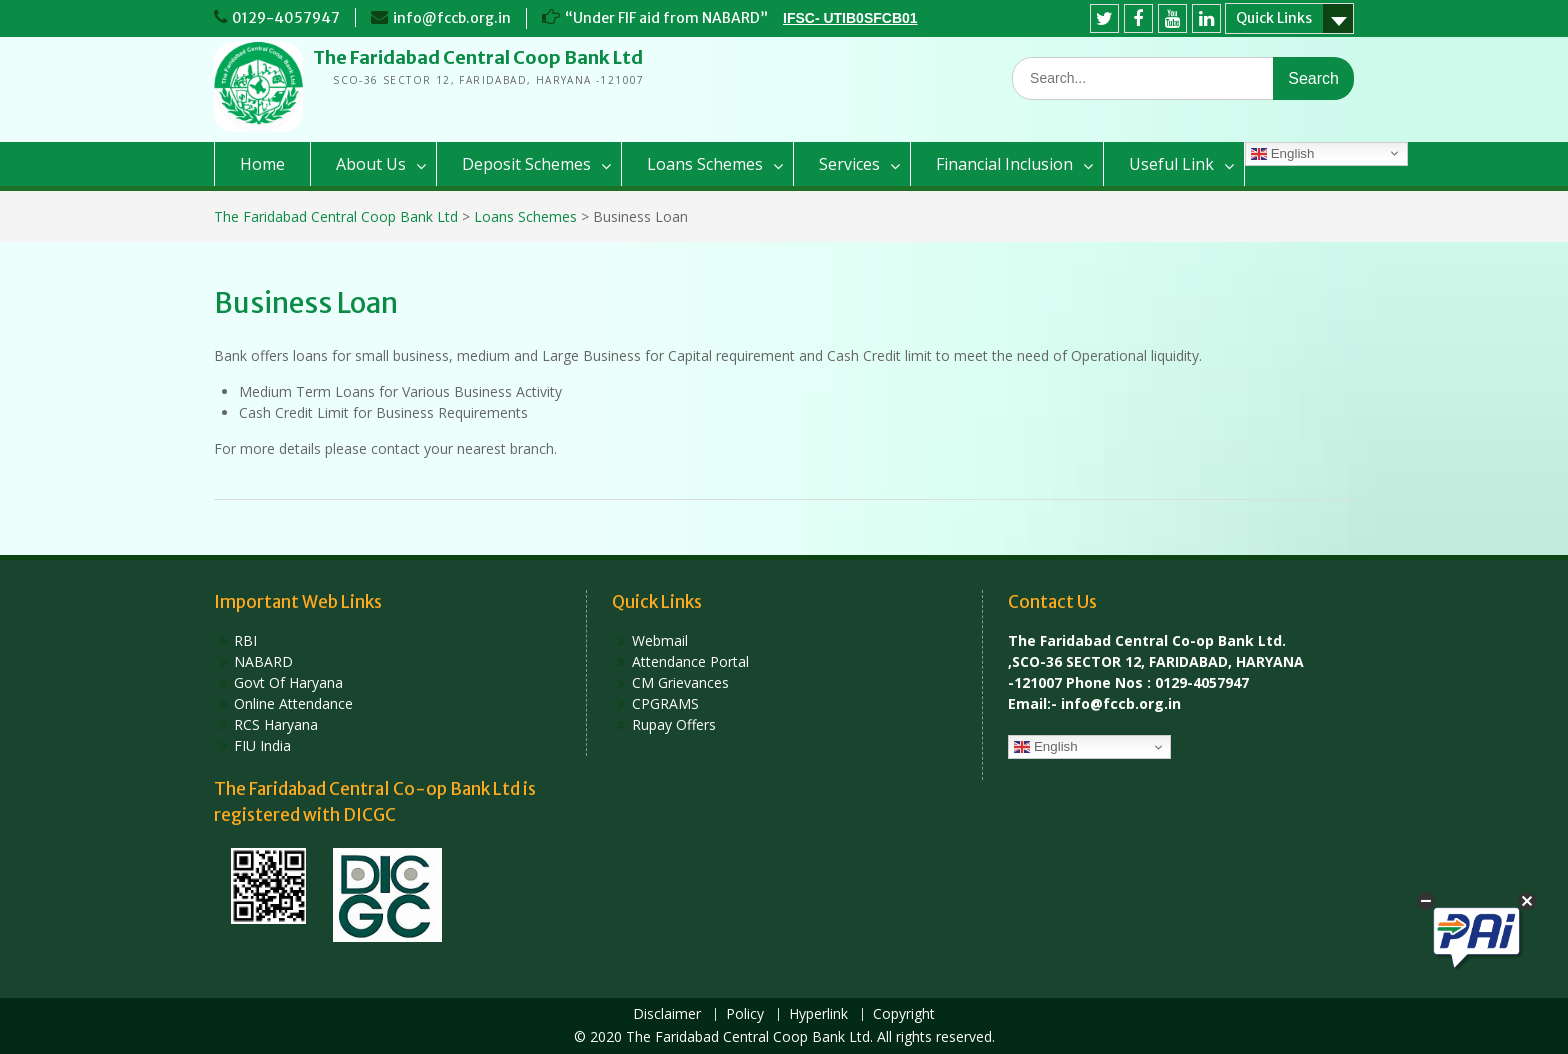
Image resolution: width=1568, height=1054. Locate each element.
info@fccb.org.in (452, 18)
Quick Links (1274, 18)
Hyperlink (818, 1014)
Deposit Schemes (526, 164)
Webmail (660, 640)
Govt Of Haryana (288, 682)
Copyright (904, 1014)
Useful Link (1171, 164)
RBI (245, 640)
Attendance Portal (690, 661)
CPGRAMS (665, 703)
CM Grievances (680, 682)
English (1282, 154)
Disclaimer (667, 1014)
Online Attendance (293, 703)
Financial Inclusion (1004, 164)
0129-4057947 (286, 18)
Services (849, 164)
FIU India (262, 745)
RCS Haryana (276, 724)
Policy (745, 1014)
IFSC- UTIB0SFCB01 (850, 18)
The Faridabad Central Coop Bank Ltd (478, 57)
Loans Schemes (705, 164)
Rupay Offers (674, 724)
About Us (371, 164)
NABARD (263, 661)
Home (262, 164)
